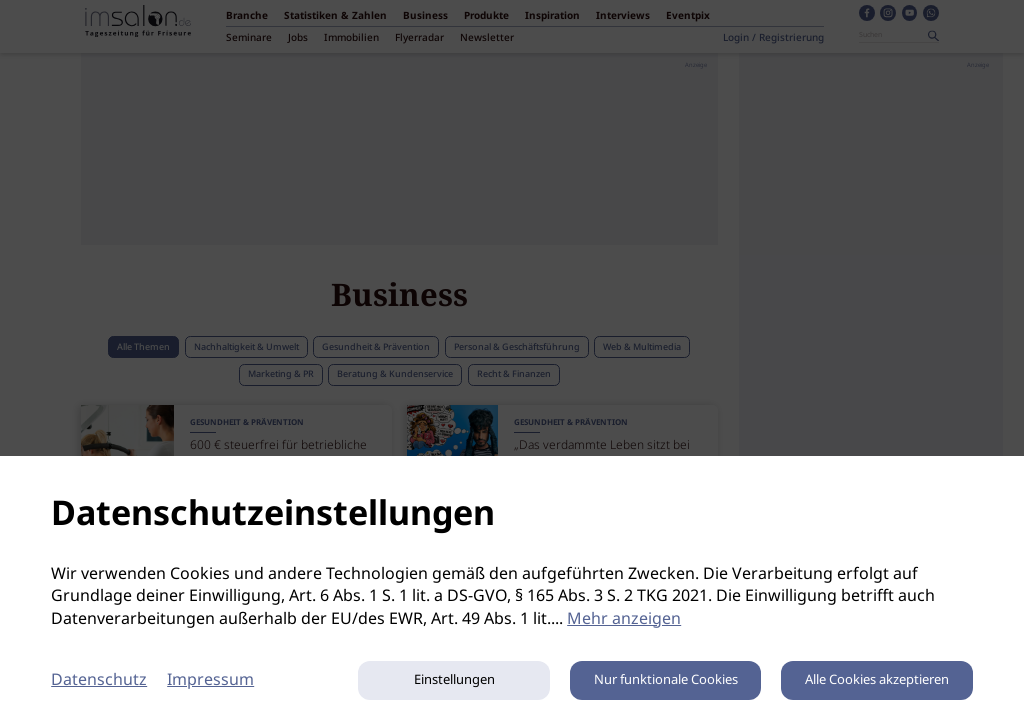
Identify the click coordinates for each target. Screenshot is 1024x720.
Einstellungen (454, 680)
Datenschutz (99, 680)
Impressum (210, 680)
